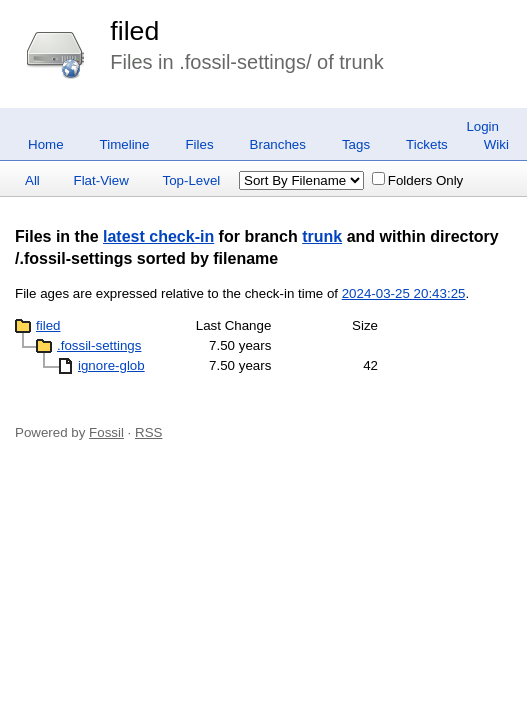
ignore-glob (111, 365)
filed (134, 31)
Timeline (125, 144)
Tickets (427, 144)
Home (46, 144)
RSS (148, 432)
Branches (278, 144)
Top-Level (192, 180)
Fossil (106, 432)
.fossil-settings (99, 345)
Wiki (496, 144)
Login (482, 126)
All (32, 180)
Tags (356, 144)
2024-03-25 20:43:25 (404, 293)
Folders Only (418, 180)
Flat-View (101, 180)
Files (199, 144)
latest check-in (158, 236)
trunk (322, 236)
